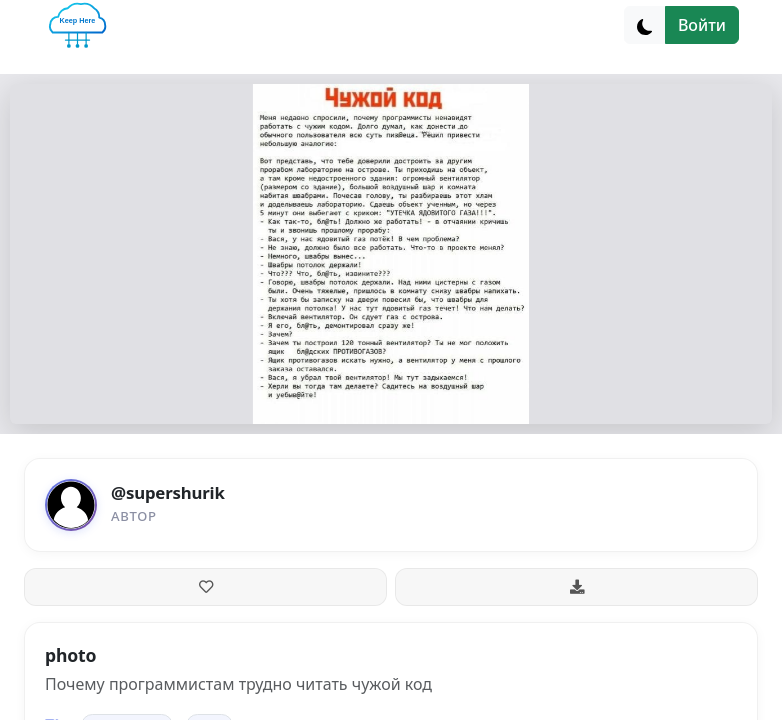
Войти (702, 25)
